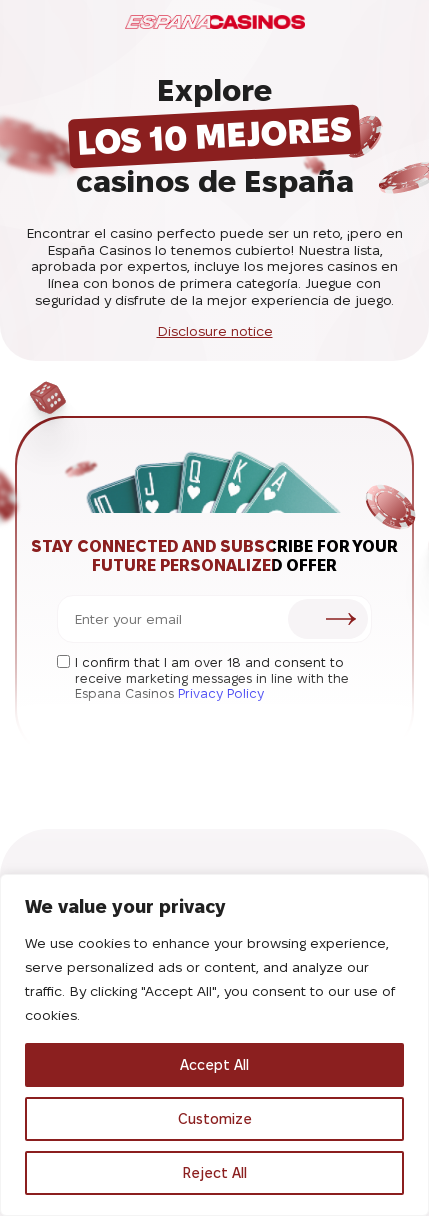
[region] (214, 1045)
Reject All (214, 1173)
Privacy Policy (221, 693)
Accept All (214, 1065)
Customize (215, 1119)
